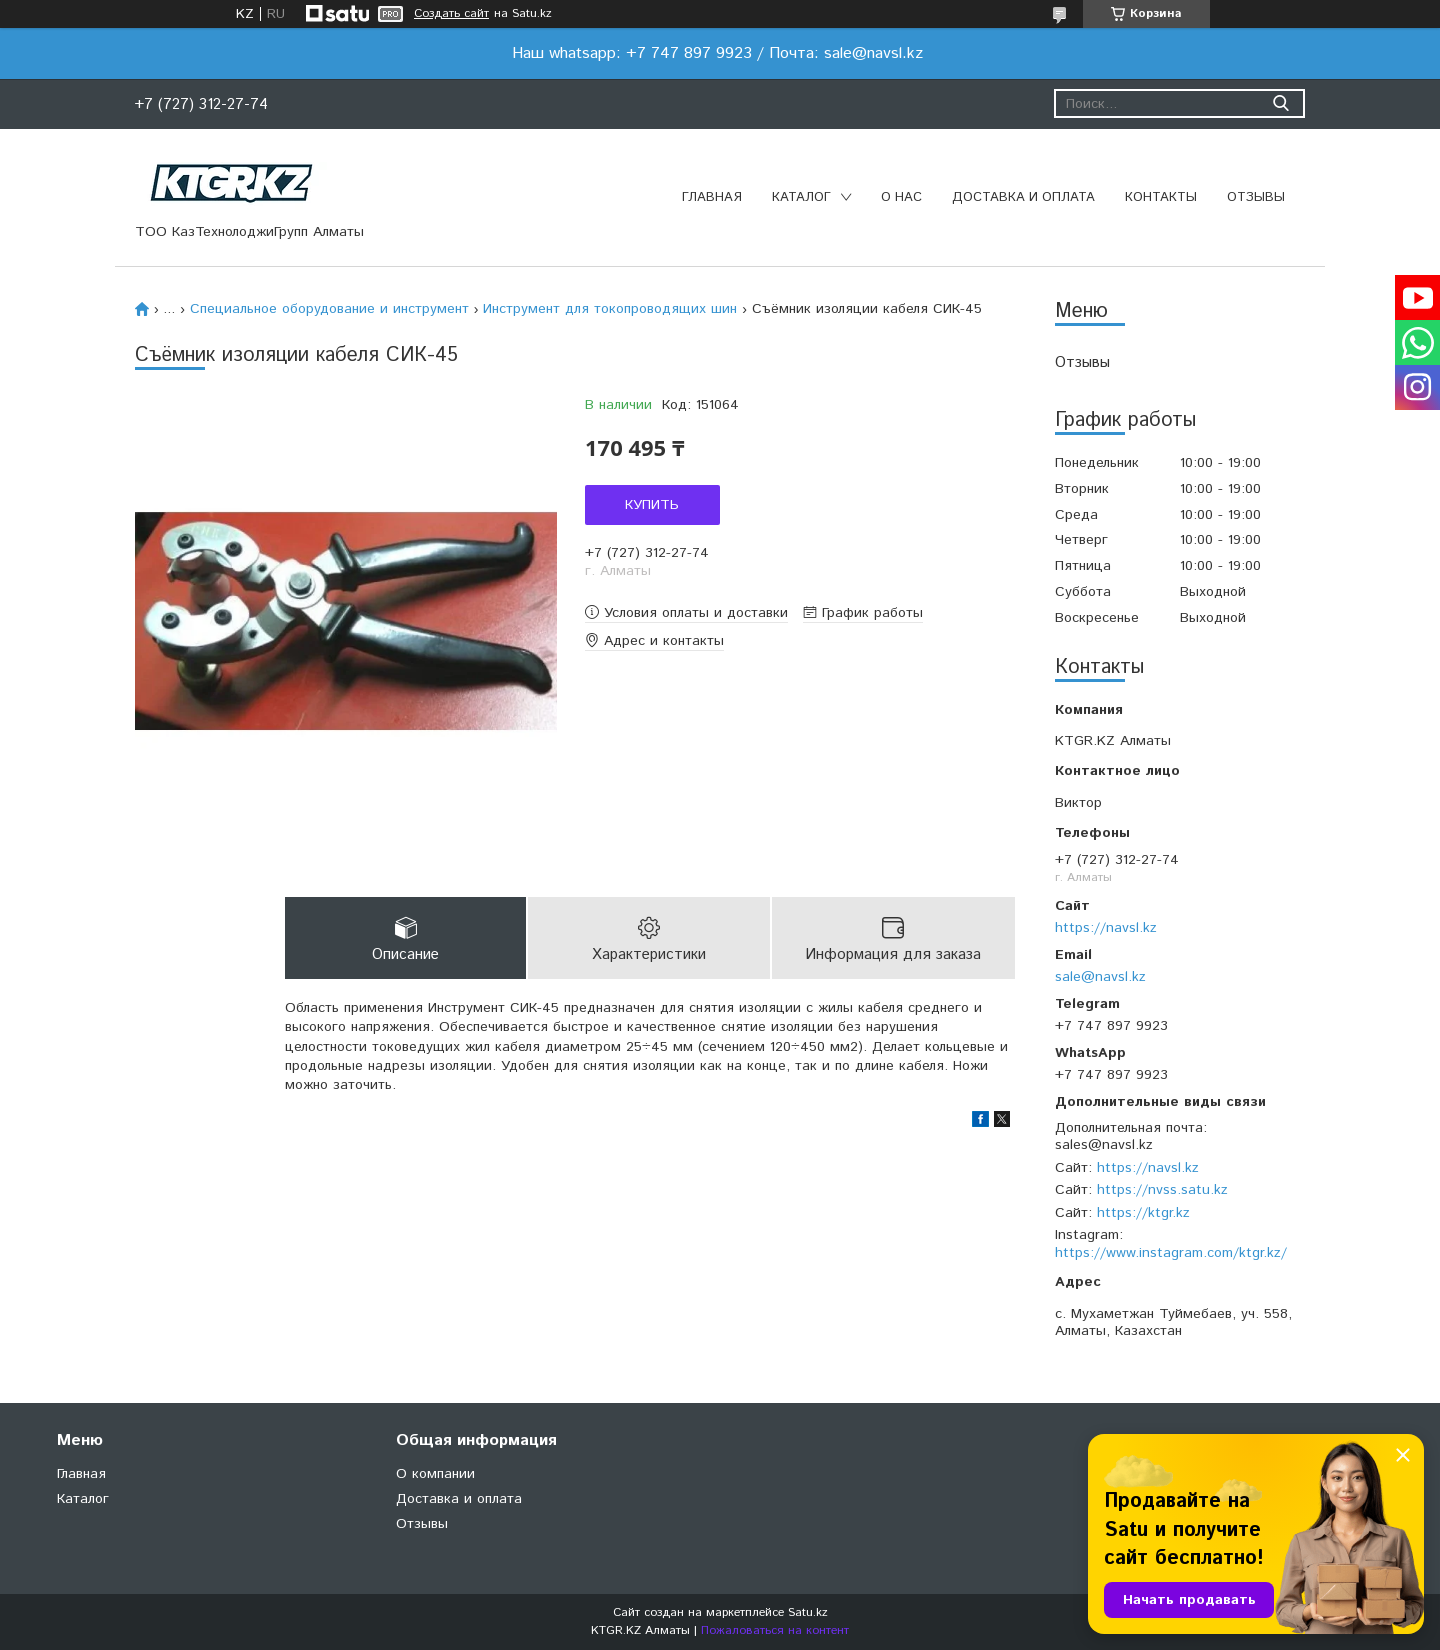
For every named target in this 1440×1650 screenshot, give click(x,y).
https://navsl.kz (1106, 928)
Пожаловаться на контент (775, 1630)
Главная (712, 197)
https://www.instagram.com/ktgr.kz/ (1171, 1253)
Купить (652, 505)
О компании (435, 1474)
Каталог (801, 197)
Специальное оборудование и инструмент (329, 309)
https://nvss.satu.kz (1162, 1190)
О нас (901, 197)
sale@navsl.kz (1100, 977)
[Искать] (1280, 103)
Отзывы (1256, 197)
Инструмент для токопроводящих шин (610, 309)
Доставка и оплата (1023, 197)
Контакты (1161, 197)
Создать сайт (451, 14)
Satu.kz (808, 1612)
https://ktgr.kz (1143, 1213)
